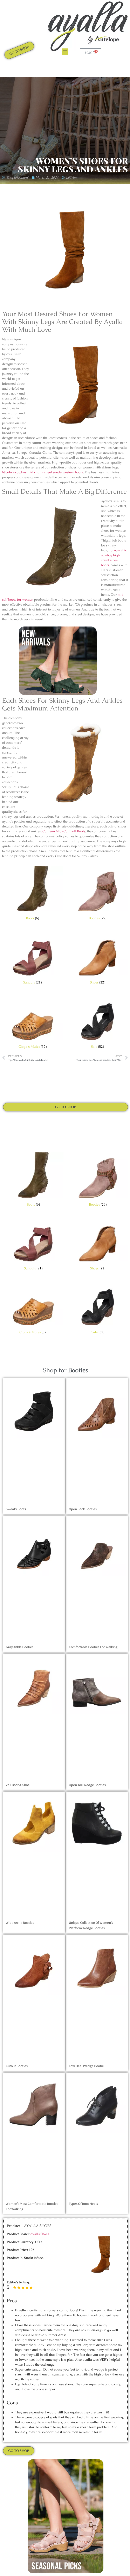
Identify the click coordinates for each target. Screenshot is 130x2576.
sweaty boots (16, 1509)
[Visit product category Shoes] (97, 958)
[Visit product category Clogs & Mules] (32, 1022)
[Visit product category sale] (97, 1022)
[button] (65, 51)
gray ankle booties (19, 1647)
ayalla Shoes (39, 2234)
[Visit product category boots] (32, 894)
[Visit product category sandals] (32, 958)
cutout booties (17, 2066)
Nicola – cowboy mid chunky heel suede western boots (42, 472)
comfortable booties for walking (93, 1647)
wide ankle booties (20, 1922)
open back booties (83, 1509)
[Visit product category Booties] (97, 894)
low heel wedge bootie (86, 2066)
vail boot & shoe (18, 1785)
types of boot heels (83, 2203)
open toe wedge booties (87, 1785)
